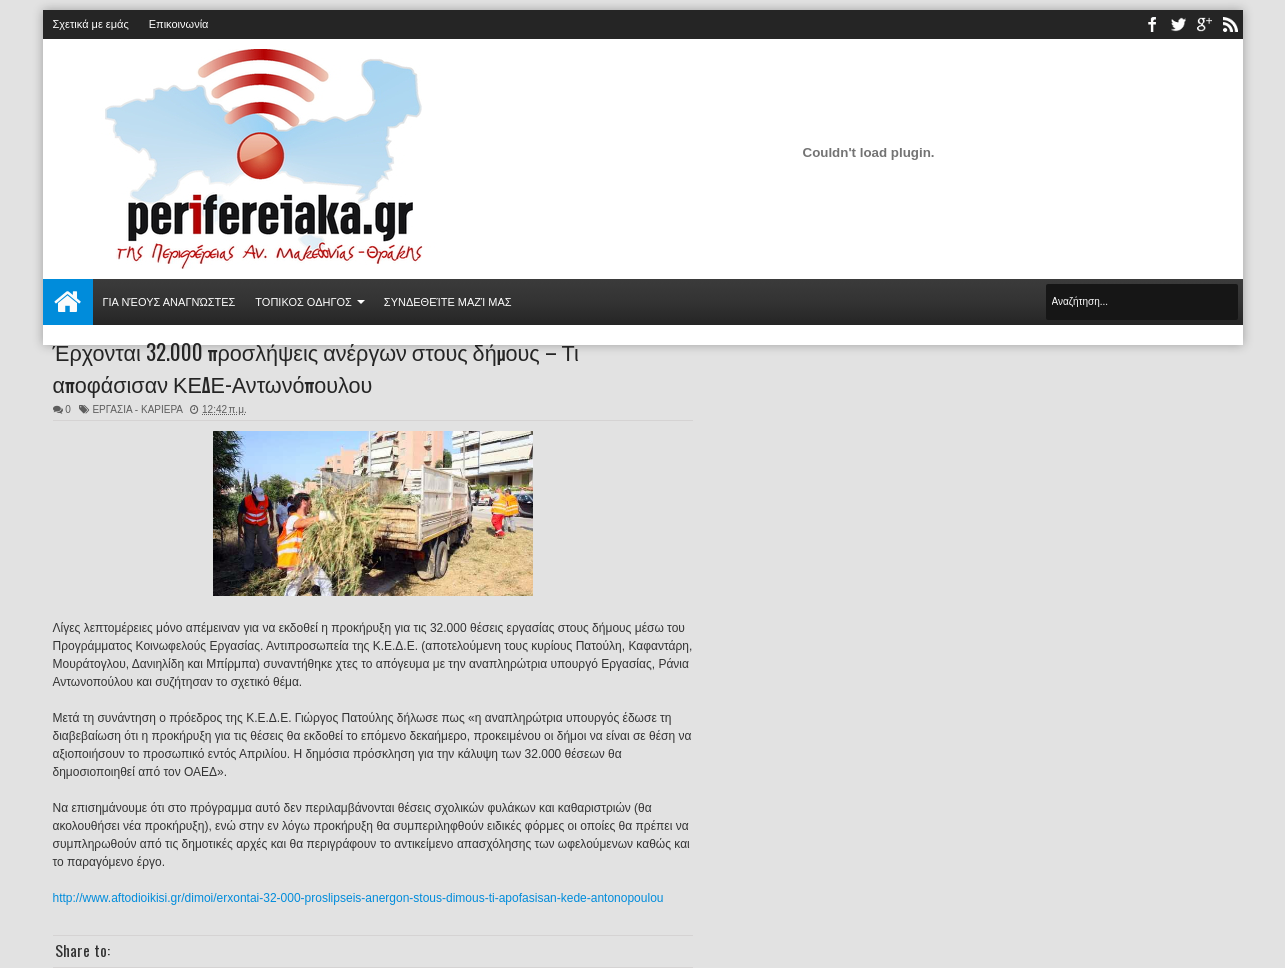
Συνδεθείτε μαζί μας (448, 302)
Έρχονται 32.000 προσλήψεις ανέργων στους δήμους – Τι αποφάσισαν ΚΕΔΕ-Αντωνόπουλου (316, 367)
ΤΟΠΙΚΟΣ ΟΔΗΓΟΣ (303, 302)
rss (1230, 24)
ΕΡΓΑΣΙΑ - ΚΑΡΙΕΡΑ (137, 409)
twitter (1178, 24)
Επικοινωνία (179, 24)
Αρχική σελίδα (68, 302)
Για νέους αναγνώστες (169, 302)
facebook (1152, 24)
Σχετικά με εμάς (91, 24)
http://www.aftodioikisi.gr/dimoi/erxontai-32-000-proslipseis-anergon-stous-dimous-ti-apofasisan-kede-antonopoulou (358, 898)
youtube (1204, 24)
